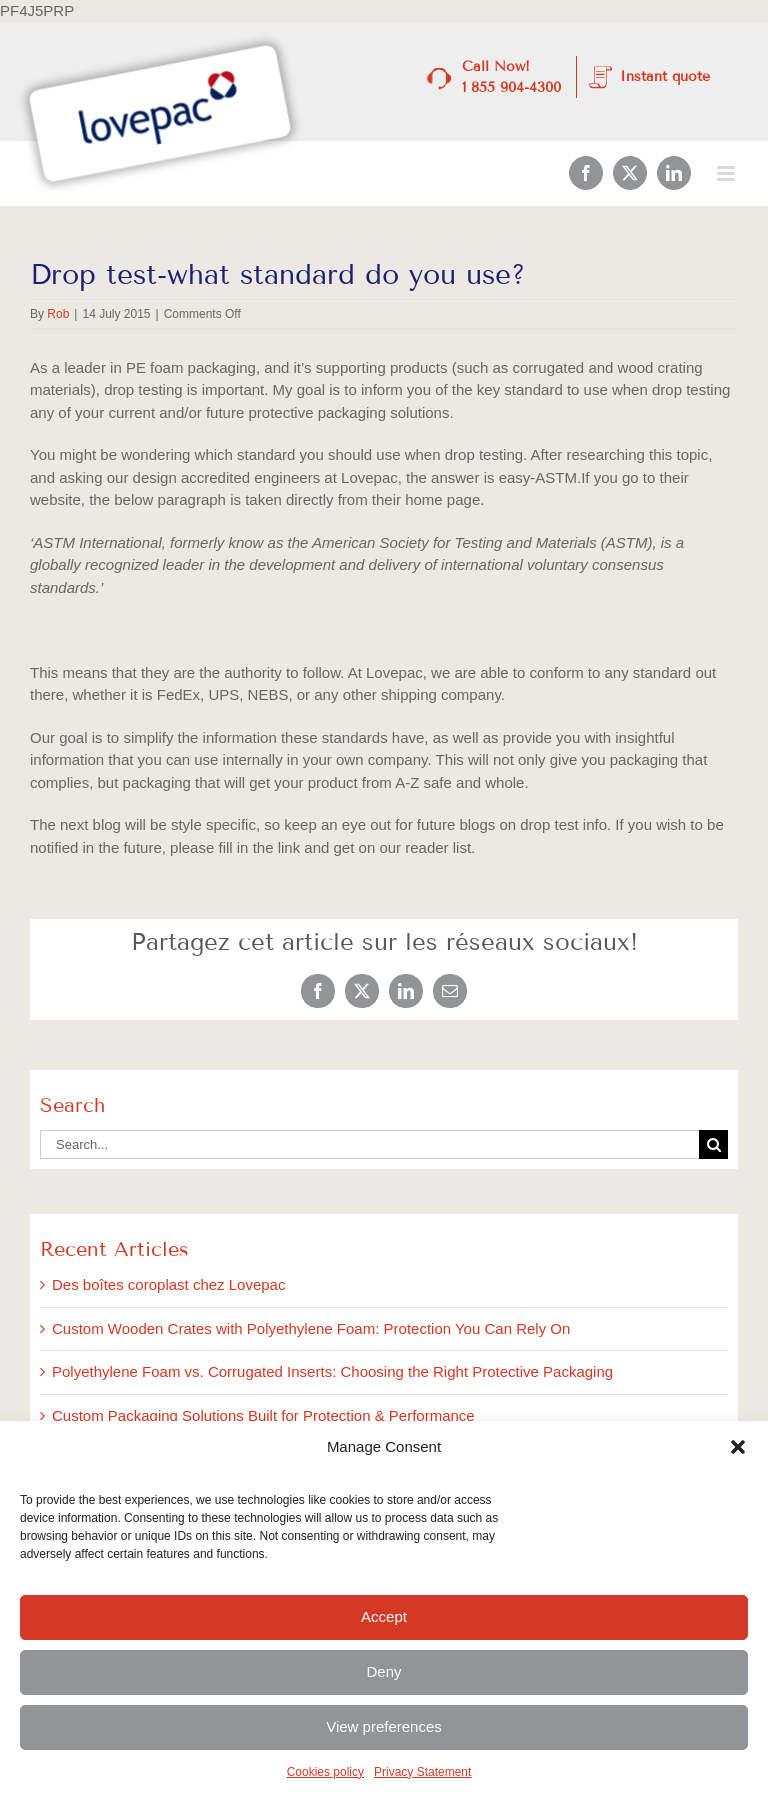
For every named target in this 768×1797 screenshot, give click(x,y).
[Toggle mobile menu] (727, 173)
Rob (58, 314)
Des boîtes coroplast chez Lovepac (168, 1284)
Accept (384, 1616)
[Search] (713, 1144)
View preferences (384, 1726)
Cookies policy (325, 1772)
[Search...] (369, 1144)
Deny (383, 1671)
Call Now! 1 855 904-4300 (511, 77)
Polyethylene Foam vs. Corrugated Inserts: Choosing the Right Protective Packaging (332, 1371)
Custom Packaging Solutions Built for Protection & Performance (263, 1415)
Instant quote (665, 76)
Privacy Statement (422, 1772)
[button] (738, 1447)
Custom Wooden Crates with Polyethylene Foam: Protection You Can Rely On (311, 1328)
